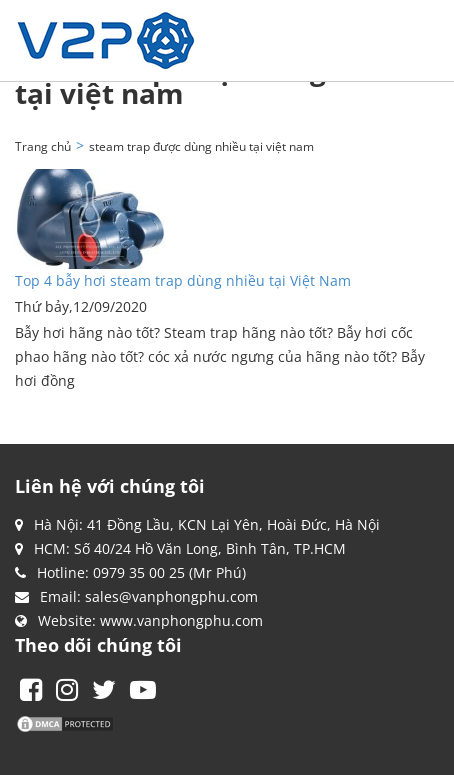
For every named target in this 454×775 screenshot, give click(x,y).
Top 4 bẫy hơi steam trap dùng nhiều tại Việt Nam (183, 280)
